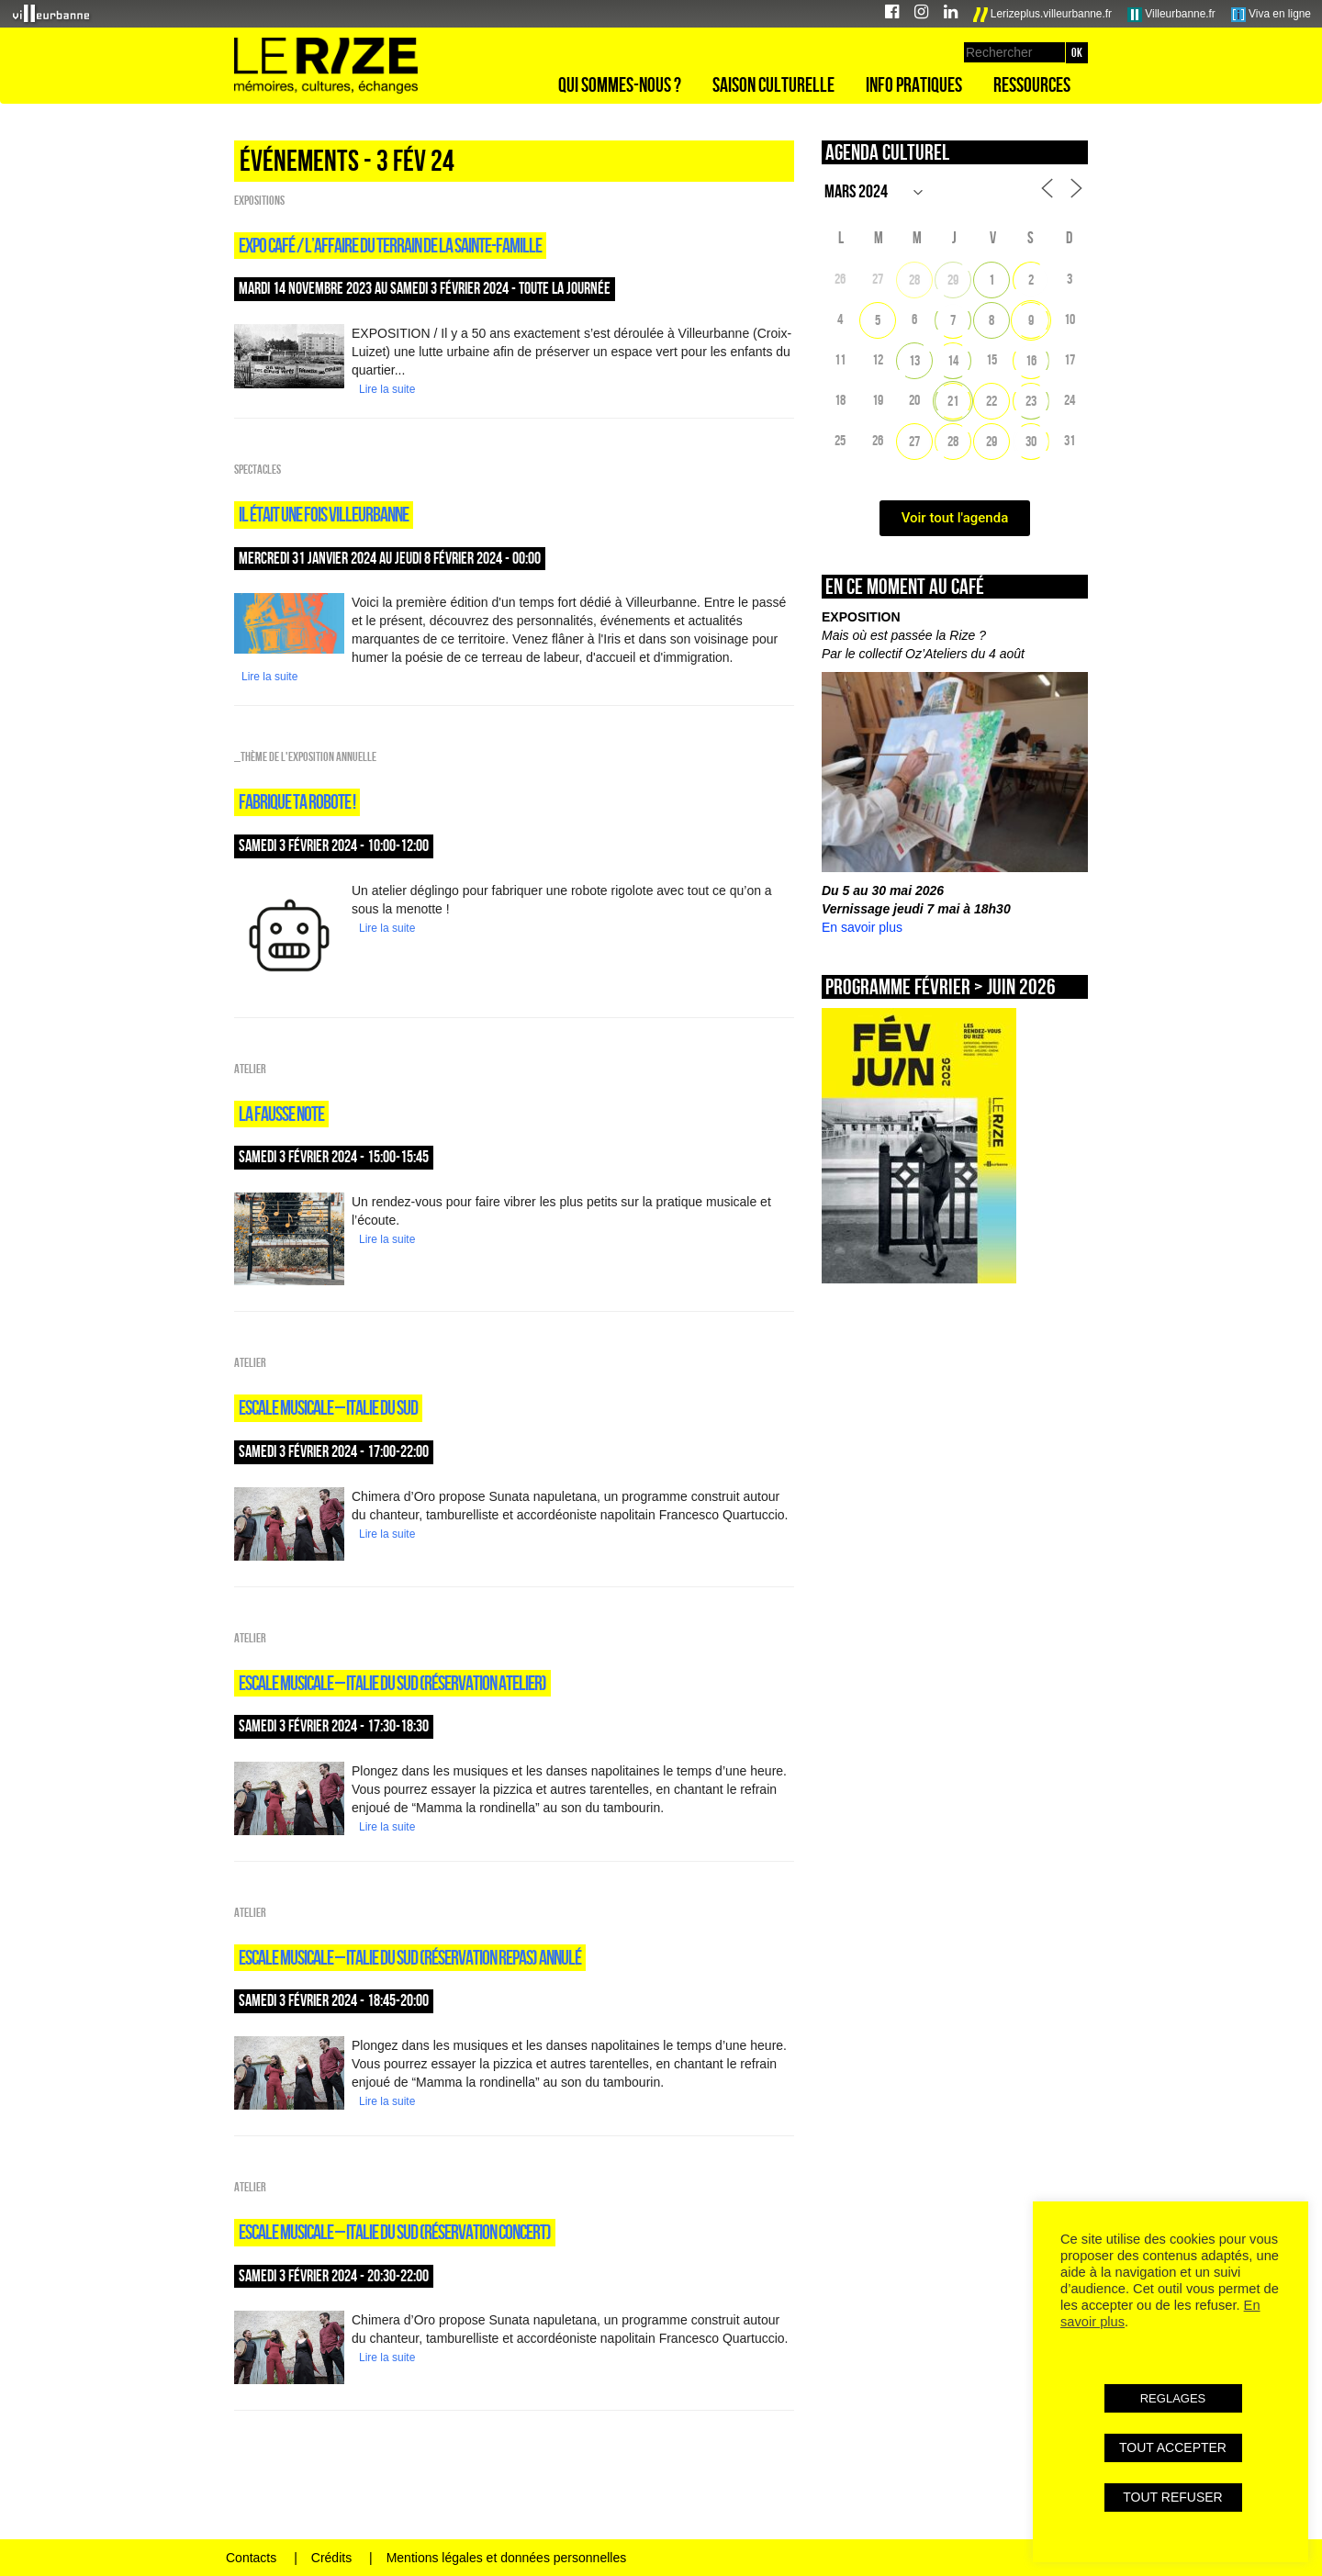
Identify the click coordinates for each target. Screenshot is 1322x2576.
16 (1030, 360)
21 (952, 401)
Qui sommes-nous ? (619, 84)
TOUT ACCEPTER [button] (1173, 2447)
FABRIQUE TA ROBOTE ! (297, 801)
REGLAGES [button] (1173, 2398)
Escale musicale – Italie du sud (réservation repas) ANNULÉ (410, 1957)
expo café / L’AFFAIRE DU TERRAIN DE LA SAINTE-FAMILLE (390, 245)
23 (1030, 401)
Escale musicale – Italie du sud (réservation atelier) (392, 1683)
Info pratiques (914, 84)
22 (991, 401)
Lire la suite (387, 389)
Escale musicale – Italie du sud (328, 1407)
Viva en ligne (1271, 14)
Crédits (331, 2557)
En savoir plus (862, 927)
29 (952, 279)
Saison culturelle (773, 84)
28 (914, 279)
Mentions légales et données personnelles (507, 2557)
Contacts (251, 2557)
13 (914, 360)
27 (914, 441)
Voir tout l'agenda (955, 518)
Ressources (1031, 84)
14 (952, 360)
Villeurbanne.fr (1171, 14)
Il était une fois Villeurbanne (324, 514)
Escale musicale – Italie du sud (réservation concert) (395, 2232)
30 (1030, 441)
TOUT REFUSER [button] (1172, 2497)
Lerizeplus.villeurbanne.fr (1043, 14)
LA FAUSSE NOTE (281, 1114)
